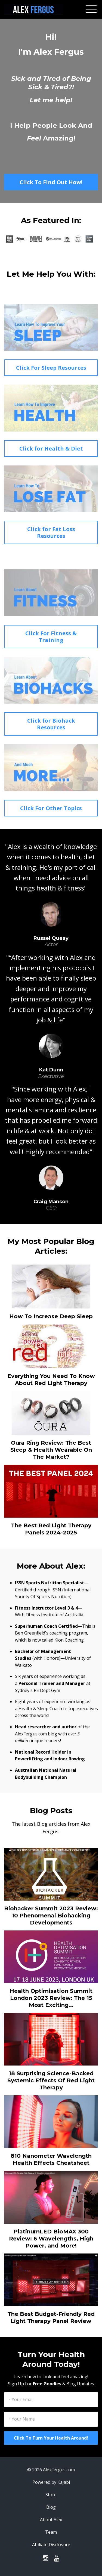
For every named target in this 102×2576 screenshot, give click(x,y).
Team (51, 2532)
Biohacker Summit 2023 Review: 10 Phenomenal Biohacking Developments (51, 1915)
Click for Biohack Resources (51, 724)
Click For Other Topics (51, 808)
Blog (51, 2507)
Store (51, 2495)
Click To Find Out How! (51, 182)
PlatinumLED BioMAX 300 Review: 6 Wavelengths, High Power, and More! (51, 2238)
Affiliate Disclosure (51, 2545)
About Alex (51, 2520)
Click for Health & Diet (51, 448)
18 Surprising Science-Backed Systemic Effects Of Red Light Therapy (51, 2080)
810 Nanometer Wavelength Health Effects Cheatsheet (51, 2159)
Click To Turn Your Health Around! (51, 2438)
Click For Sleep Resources (51, 367)
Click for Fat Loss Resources (51, 532)
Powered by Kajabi (51, 2482)
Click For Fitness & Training (51, 637)
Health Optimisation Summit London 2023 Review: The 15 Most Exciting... (51, 1998)
